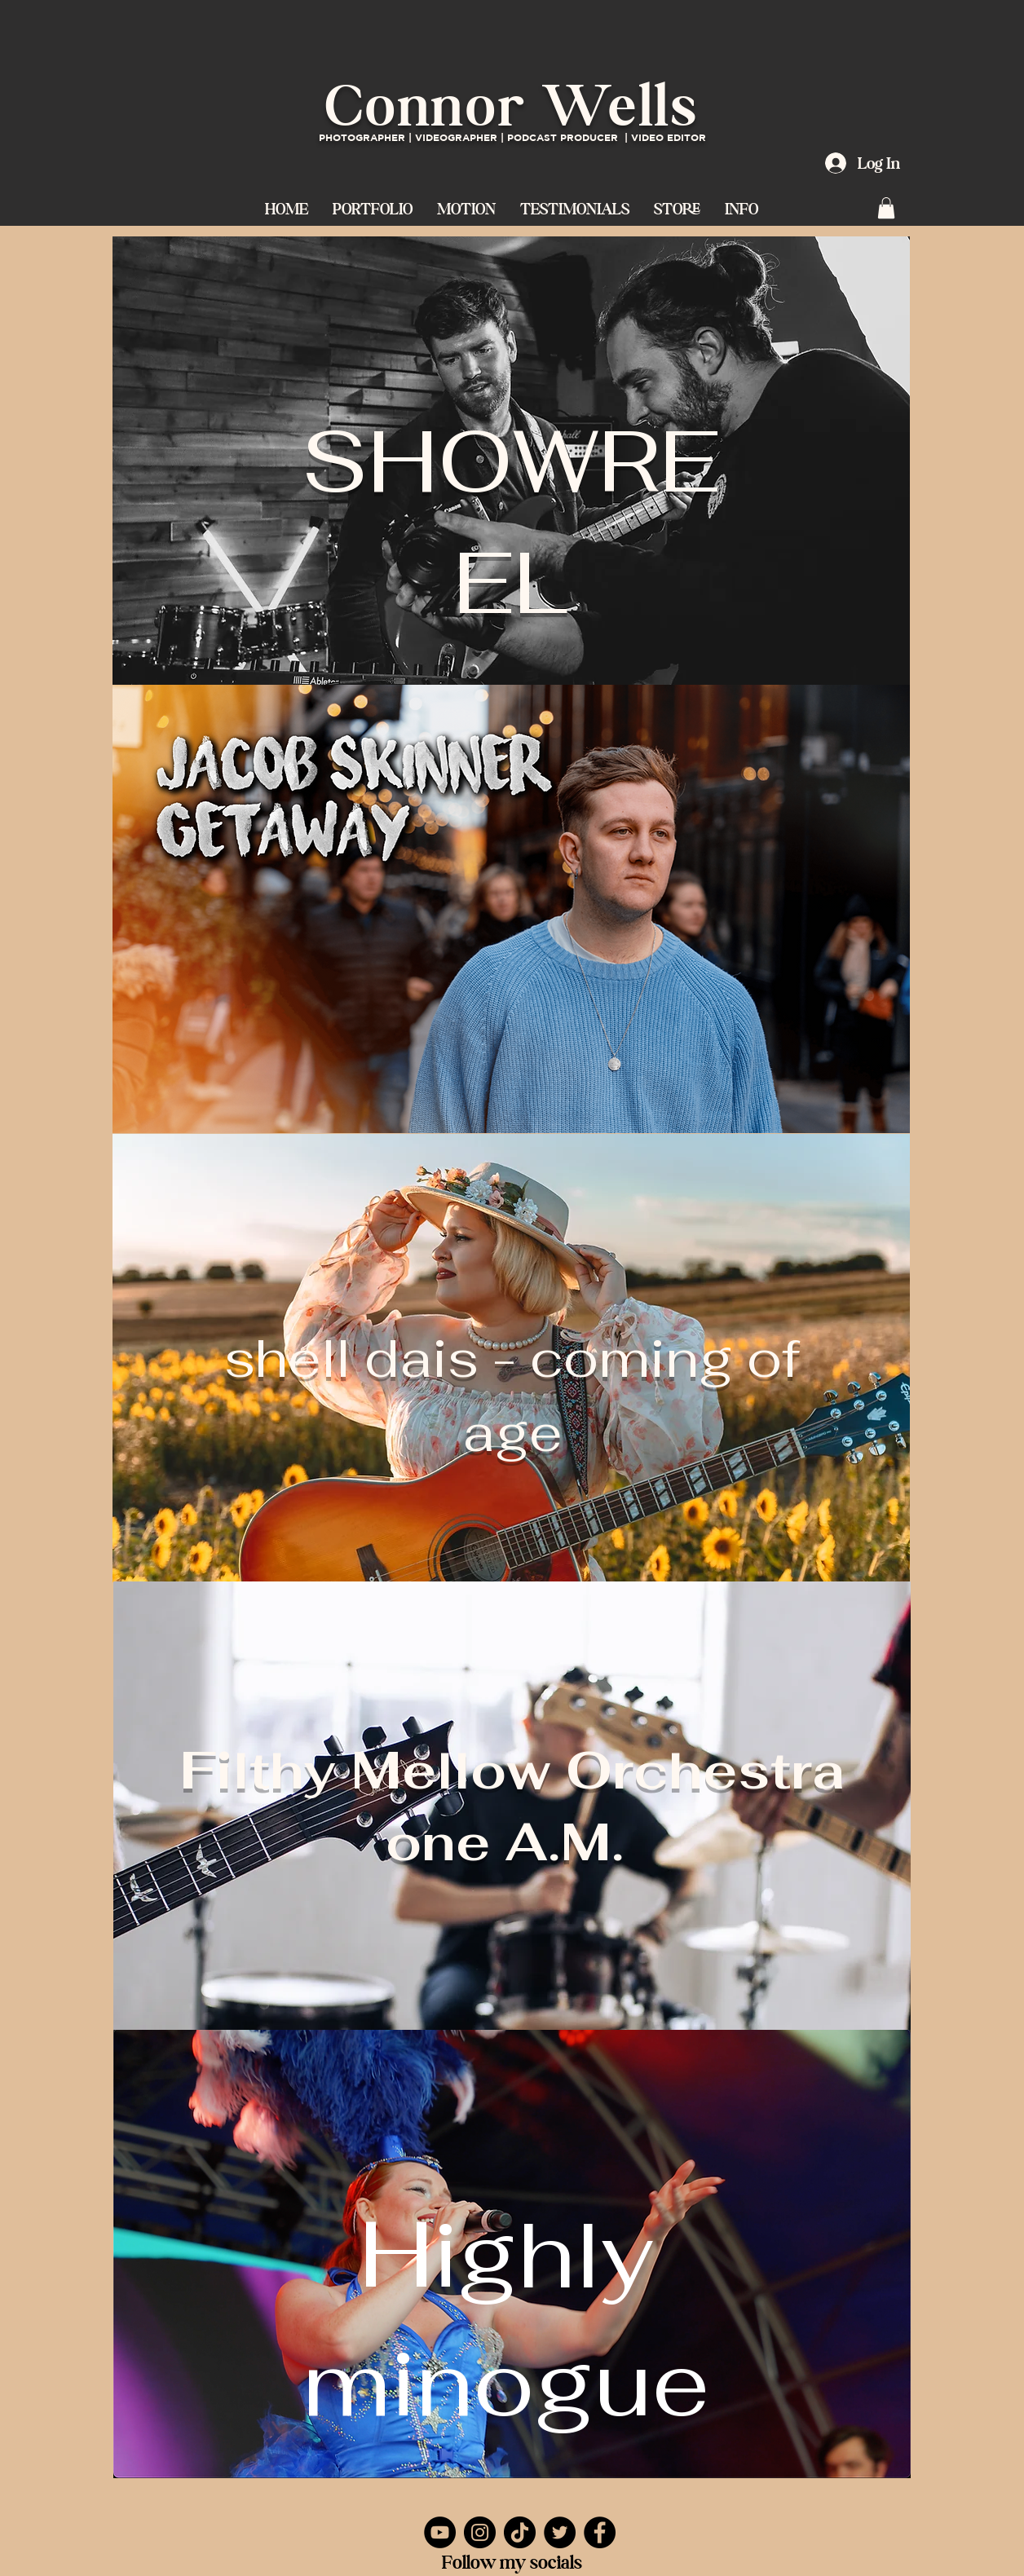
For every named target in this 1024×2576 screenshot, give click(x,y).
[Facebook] (600, 2532)
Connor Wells (512, 105)
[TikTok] (520, 2532)
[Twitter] (560, 2532)
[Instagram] (480, 2532)
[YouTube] (440, 2532)
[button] (466, 207)
